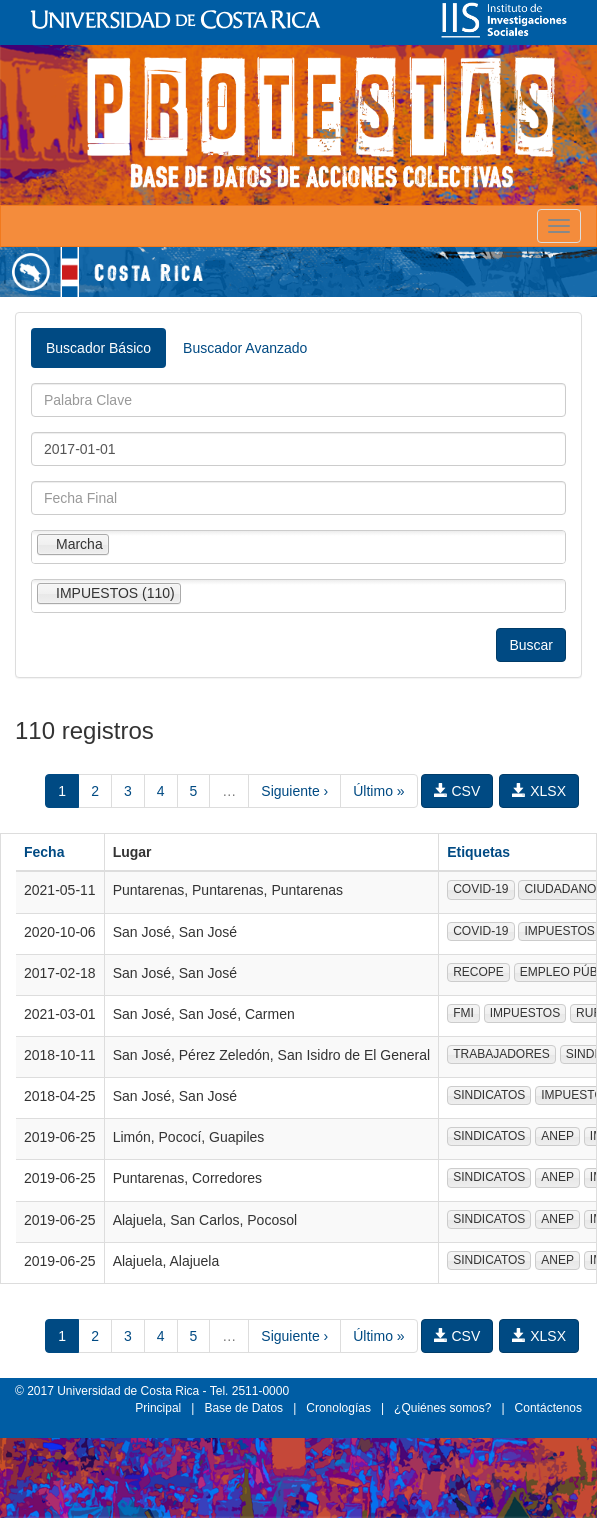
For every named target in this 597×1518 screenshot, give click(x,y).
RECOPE (478, 972)
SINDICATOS (489, 1095)
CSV (457, 791)
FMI (463, 1013)
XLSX (539, 791)
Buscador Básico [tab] (98, 348)
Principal (158, 1408)
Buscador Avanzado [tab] (245, 348)
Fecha (44, 852)
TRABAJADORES (501, 1054)
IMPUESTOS (525, 1013)
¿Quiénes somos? (442, 1408)
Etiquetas (478, 852)
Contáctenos (548, 1408)
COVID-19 (480, 889)
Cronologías (338, 1408)
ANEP (557, 1136)
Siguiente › (294, 791)
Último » (378, 791)
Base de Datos (243, 1408)
